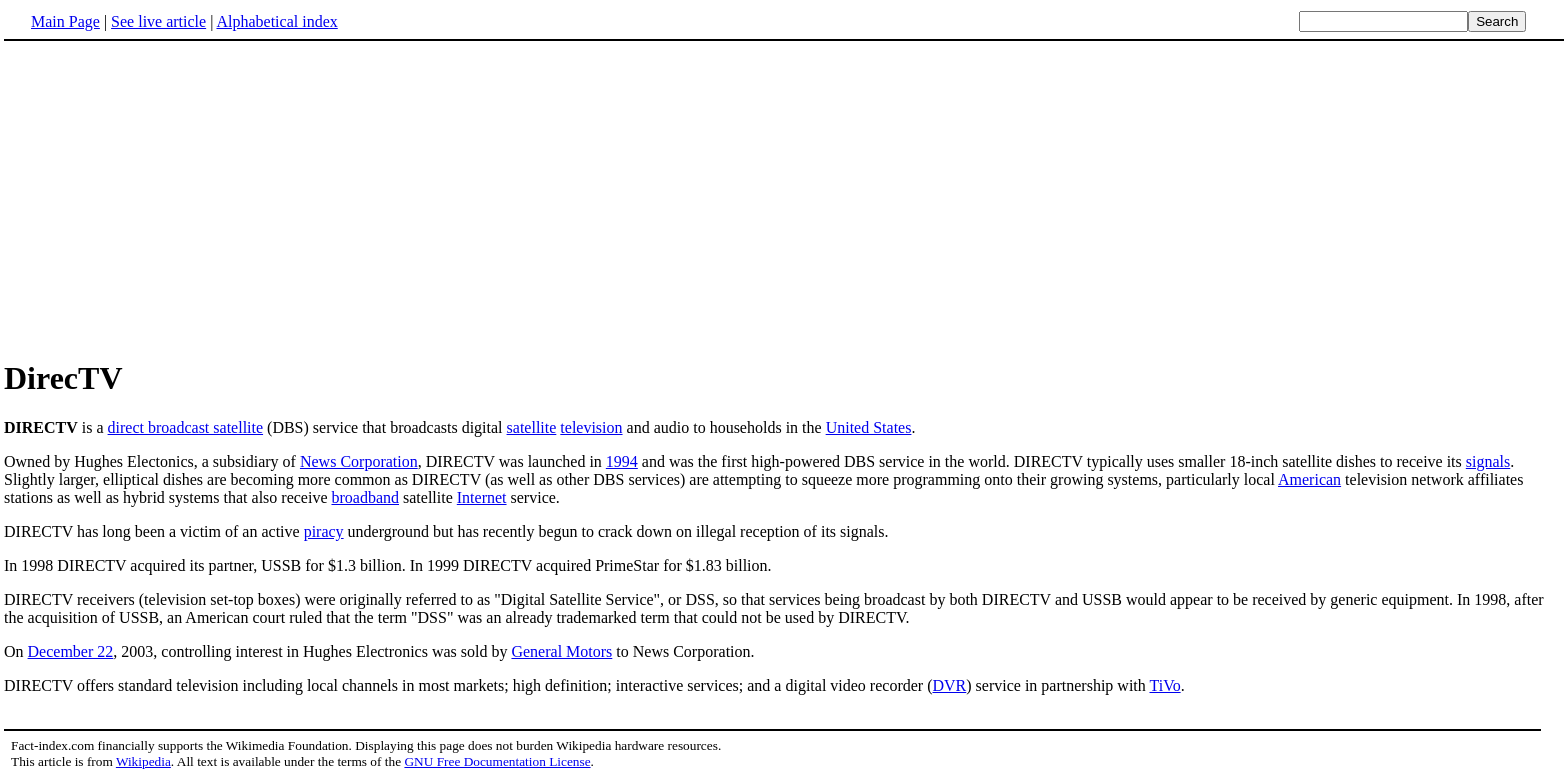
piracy (324, 531)
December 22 (71, 651)
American (1309, 479)
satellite (532, 427)
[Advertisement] (172, 199)
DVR (949, 685)
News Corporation (359, 461)
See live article (158, 21)
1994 (622, 461)
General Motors (561, 651)
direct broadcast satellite (185, 427)
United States (869, 427)
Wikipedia (143, 761)
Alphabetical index (276, 21)
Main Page (65, 21)
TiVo (1164, 685)
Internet (482, 497)
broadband (365, 497)
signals (1488, 461)
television (591, 427)
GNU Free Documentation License (497, 761)
